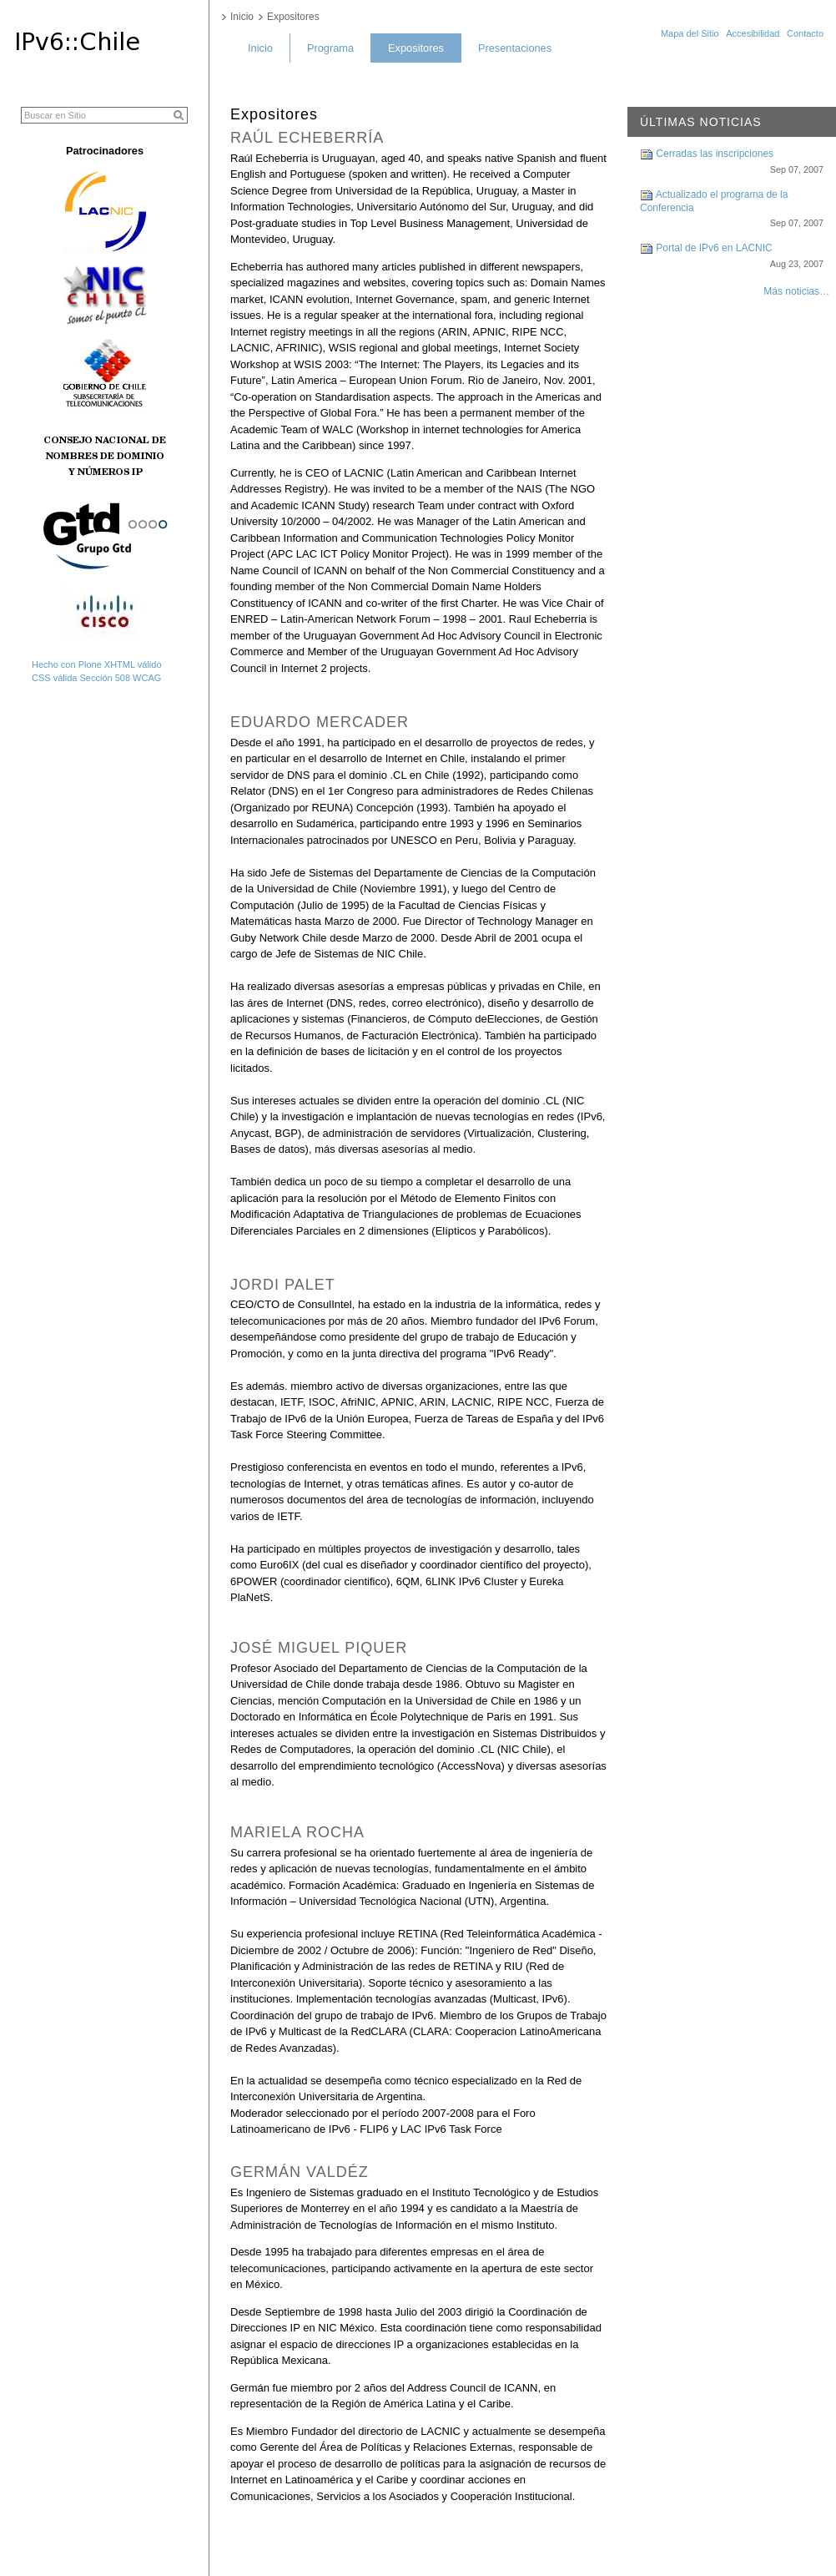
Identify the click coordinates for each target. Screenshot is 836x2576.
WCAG (147, 678)
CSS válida (54, 678)
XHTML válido (133, 664)
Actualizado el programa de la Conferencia (731, 213)
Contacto (805, 33)
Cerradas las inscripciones (731, 166)
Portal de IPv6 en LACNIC (731, 260)
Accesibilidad (752, 33)
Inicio (260, 48)
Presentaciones (514, 48)
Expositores (416, 48)
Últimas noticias (701, 122)
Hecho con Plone (67, 664)
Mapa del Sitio (690, 33)
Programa (330, 48)
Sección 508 (104, 678)
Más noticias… (796, 291)
